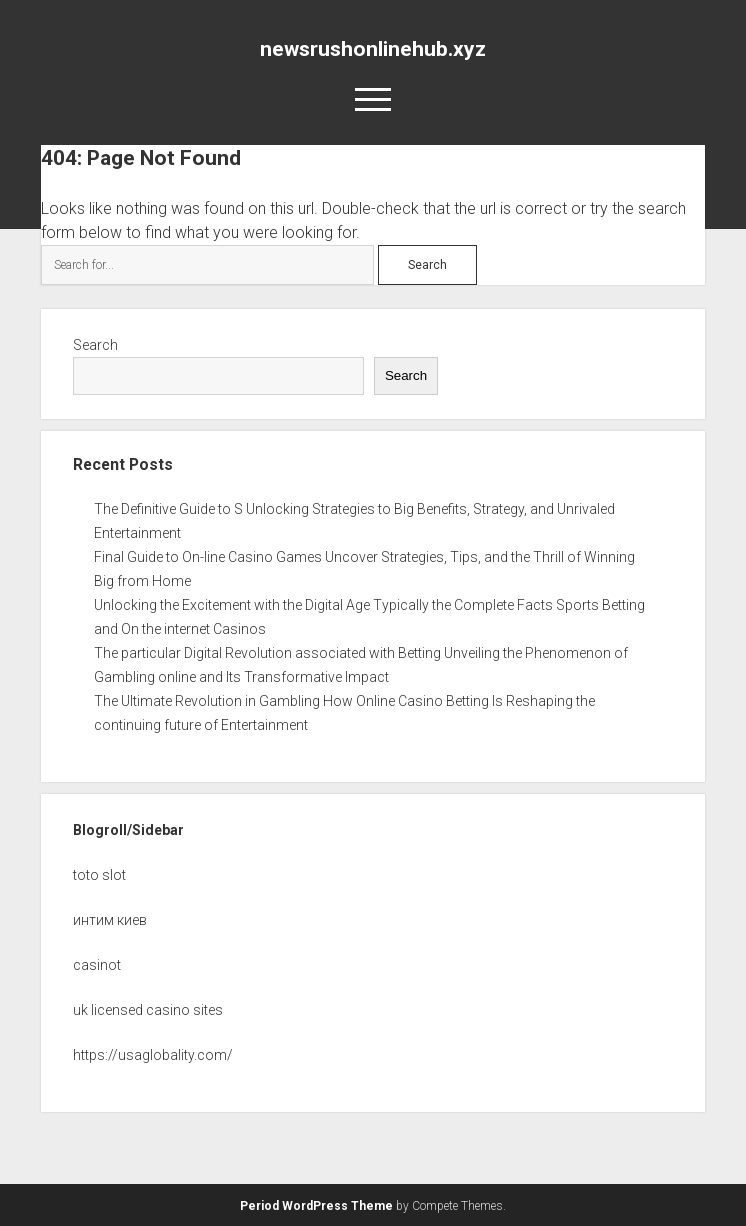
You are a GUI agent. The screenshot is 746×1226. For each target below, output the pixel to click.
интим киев (110, 920)
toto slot (99, 875)
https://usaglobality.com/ (153, 1055)
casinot (97, 965)
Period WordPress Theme (316, 1206)
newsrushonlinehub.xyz (373, 49)
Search (95, 345)
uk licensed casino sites (148, 1010)
